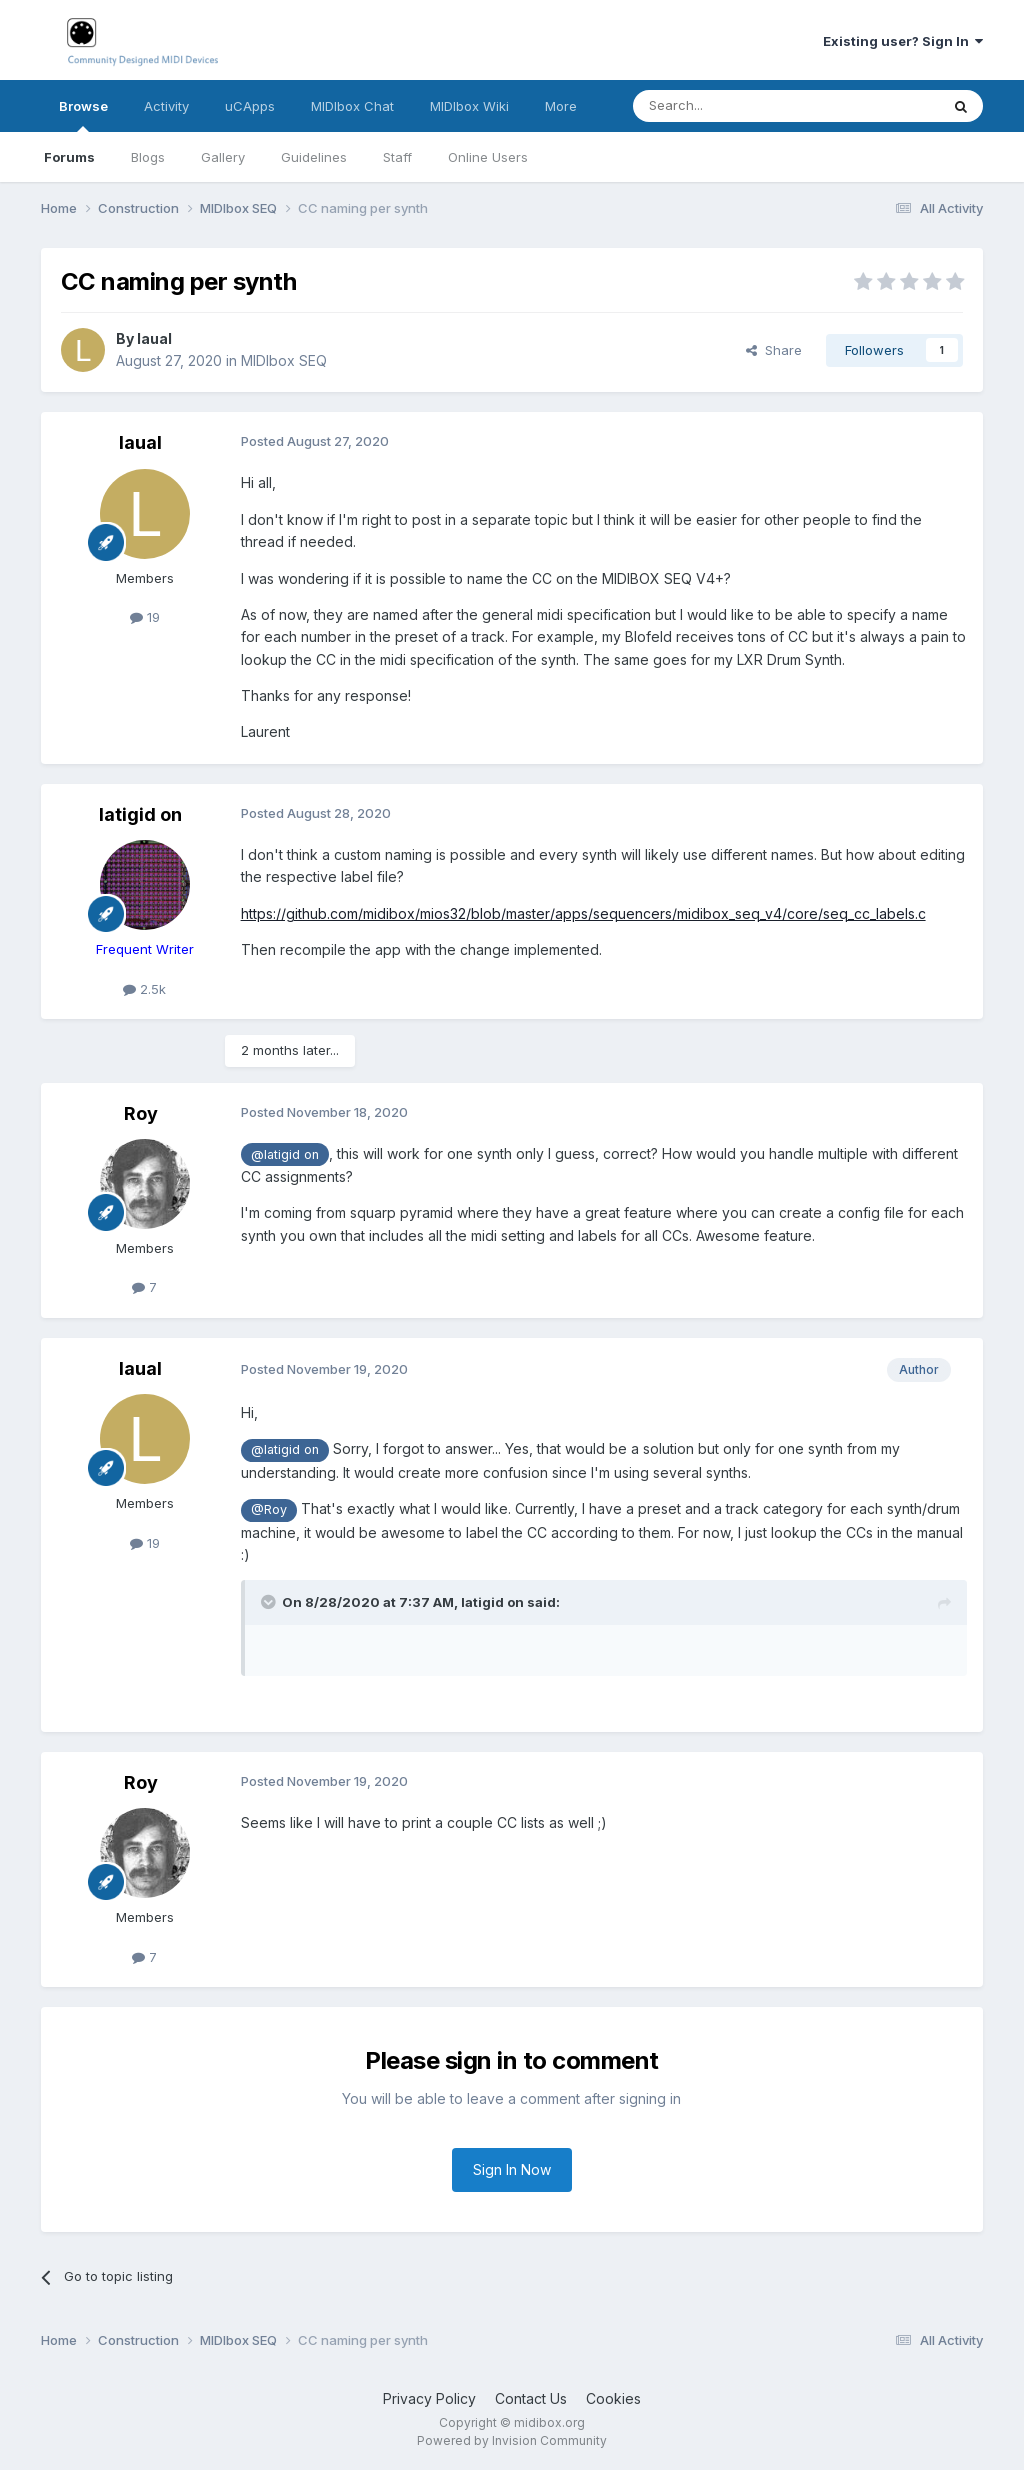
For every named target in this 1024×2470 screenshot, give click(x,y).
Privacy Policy (429, 2398)
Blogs (148, 157)
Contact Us (531, 2398)
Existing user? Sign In (903, 41)
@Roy (269, 1509)
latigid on (140, 814)
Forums (69, 157)
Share (774, 350)
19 (145, 617)
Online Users (488, 157)
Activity (166, 106)
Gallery (223, 157)
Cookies (613, 2398)
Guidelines (314, 157)
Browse (83, 115)
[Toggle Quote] (270, 1602)
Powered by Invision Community (512, 2440)
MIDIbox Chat (352, 106)
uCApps (250, 106)
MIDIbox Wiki (469, 106)
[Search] (735, 106)
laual (154, 338)
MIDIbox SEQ (284, 360)
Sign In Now (512, 2169)
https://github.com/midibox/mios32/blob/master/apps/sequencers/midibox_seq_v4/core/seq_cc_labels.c (583, 913)
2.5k (144, 989)
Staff (397, 157)
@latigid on (285, 1154)
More (561, 106)
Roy (141, 1113)
